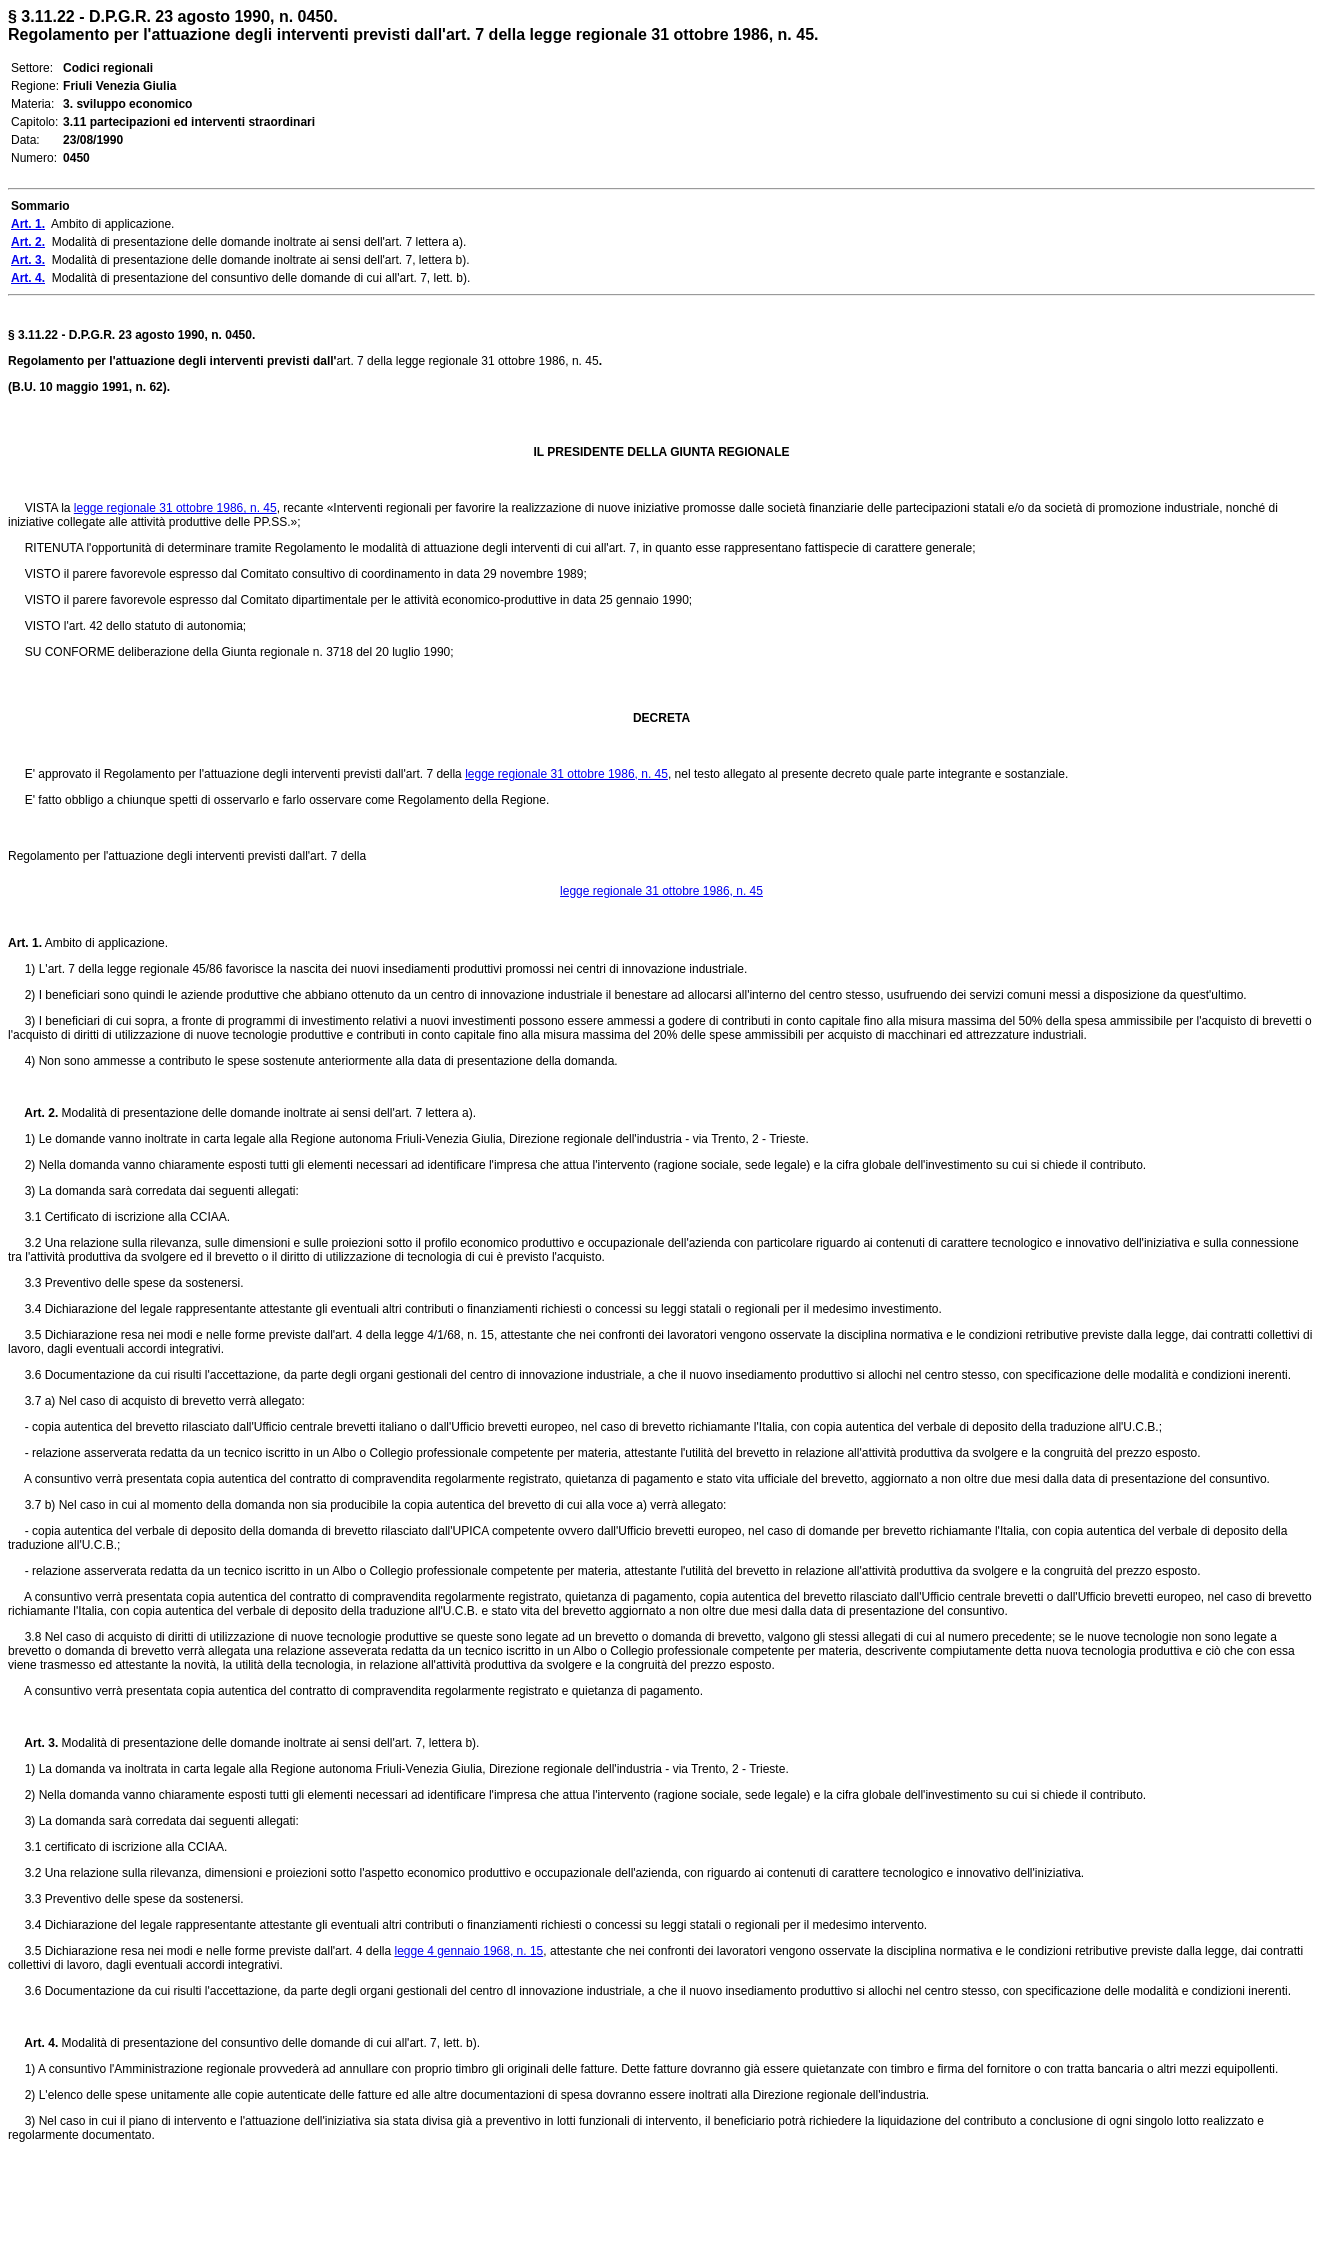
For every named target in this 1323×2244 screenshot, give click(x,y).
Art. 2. (33, 1113)
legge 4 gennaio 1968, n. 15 (468, 1951)
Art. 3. (33, 1743)
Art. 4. (33, 2043)
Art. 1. (25, 943)
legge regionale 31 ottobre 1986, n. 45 (175, 508)
